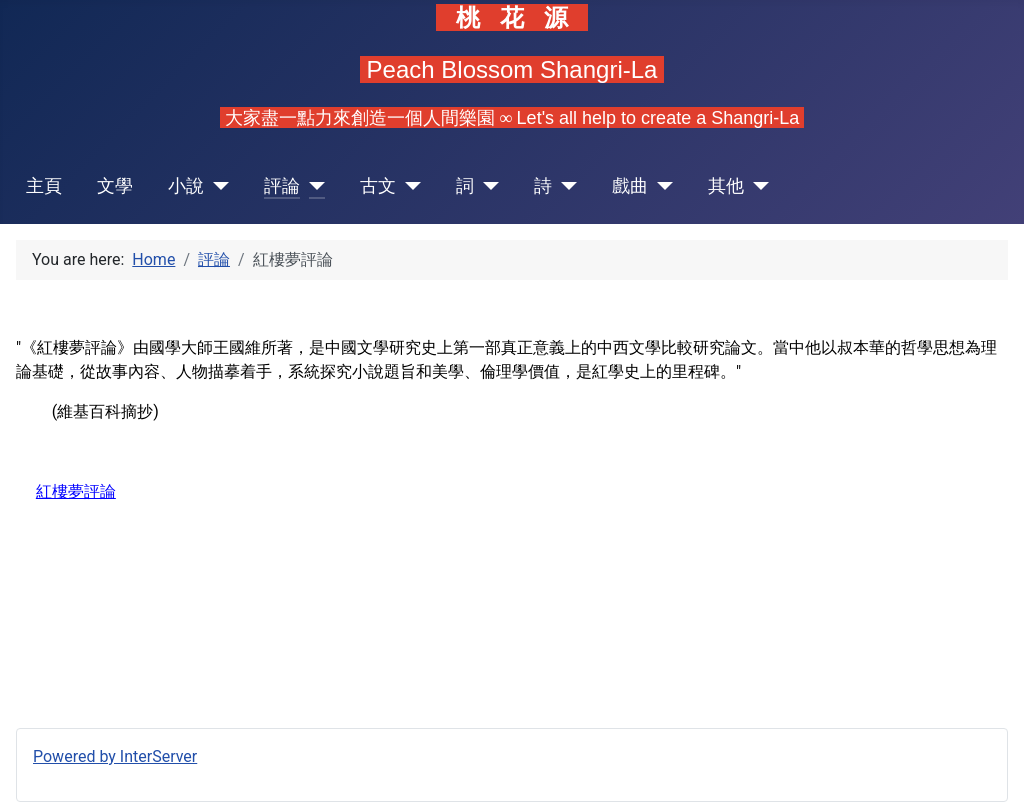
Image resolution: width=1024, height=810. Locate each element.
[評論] (312, 186)
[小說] (216, 186)
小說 (186, 186)
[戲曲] (660, 186)
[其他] (756, 186)
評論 (282, 186)
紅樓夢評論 (76, 491)
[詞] (486, 186)
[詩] (564, 186)
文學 (115, 186)
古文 (378, 186)
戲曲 (630, 186)
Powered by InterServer (115, 756)
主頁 (44, 186)
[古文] (408, 186)
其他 (726, 186)
